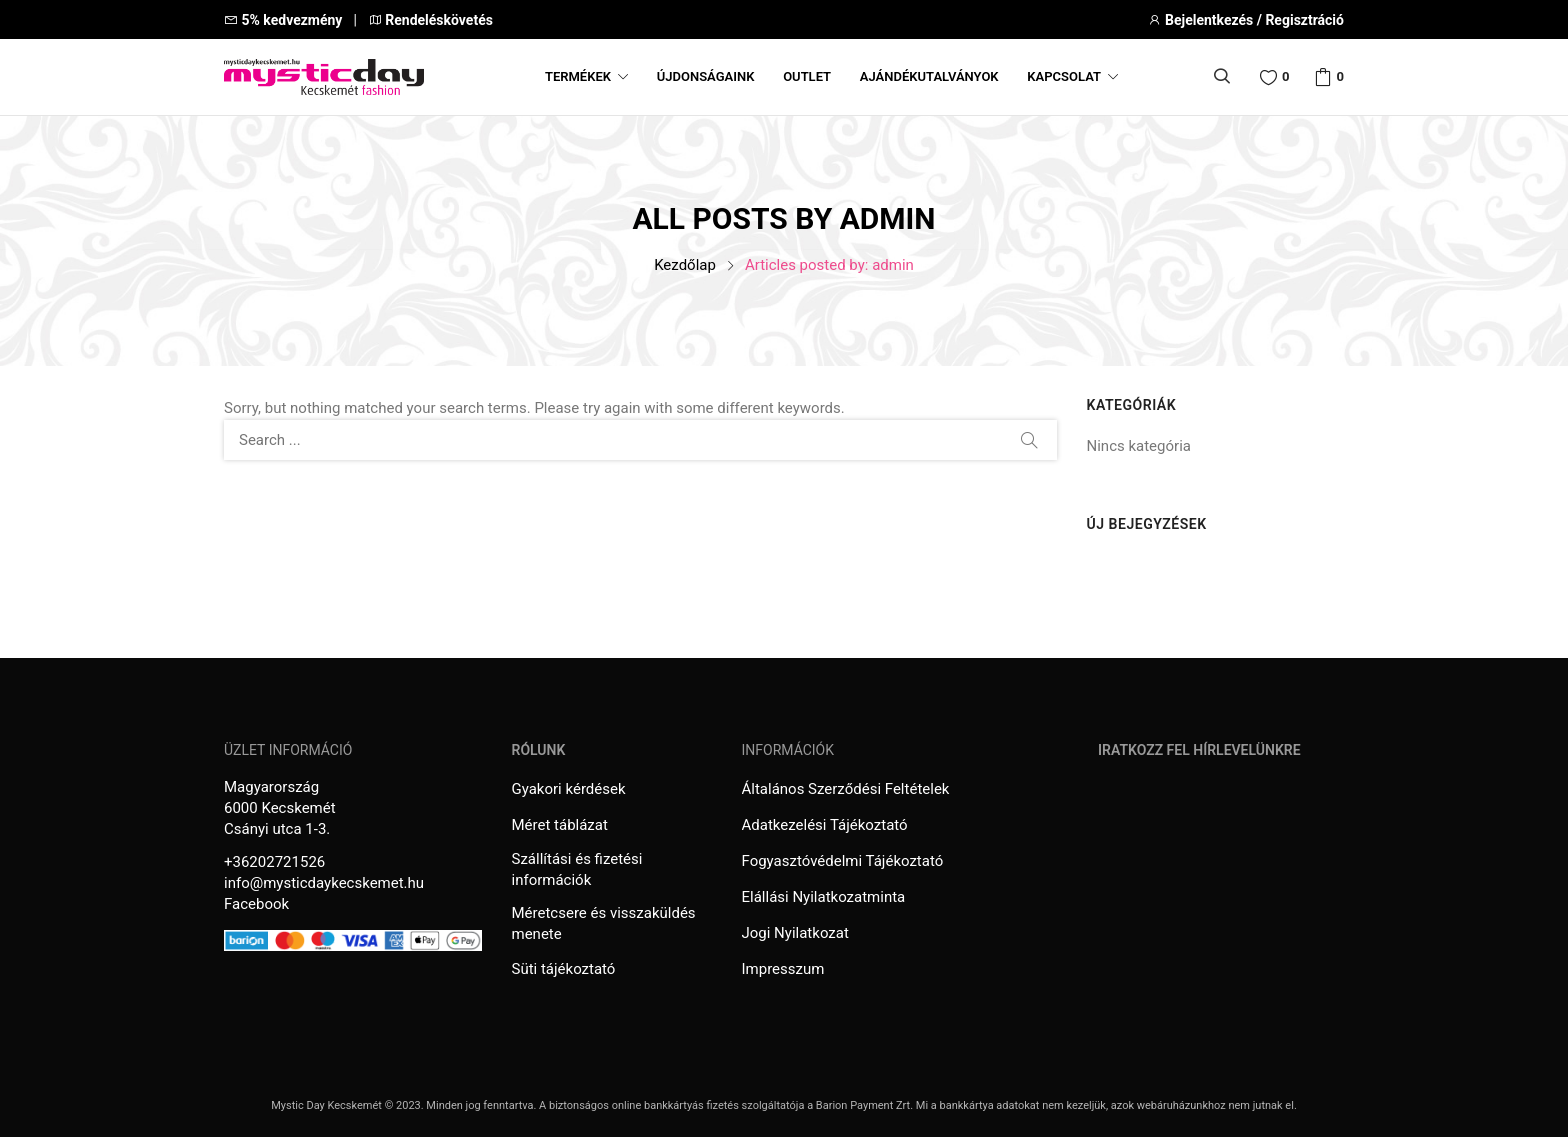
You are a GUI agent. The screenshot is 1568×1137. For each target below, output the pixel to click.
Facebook (256, 904)
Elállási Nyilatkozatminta (824, 897)
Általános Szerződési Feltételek (846, 789)
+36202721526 (274, 862)
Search (1030, 440)
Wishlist (1286, 77)
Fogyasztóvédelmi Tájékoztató (843, 861)
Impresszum (783, 969)
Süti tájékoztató (564, 969)
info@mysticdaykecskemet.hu (324, 883)
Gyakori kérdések (569, 789)
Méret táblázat (560, 825)
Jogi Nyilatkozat (795, 933)
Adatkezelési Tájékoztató (825, 825)
